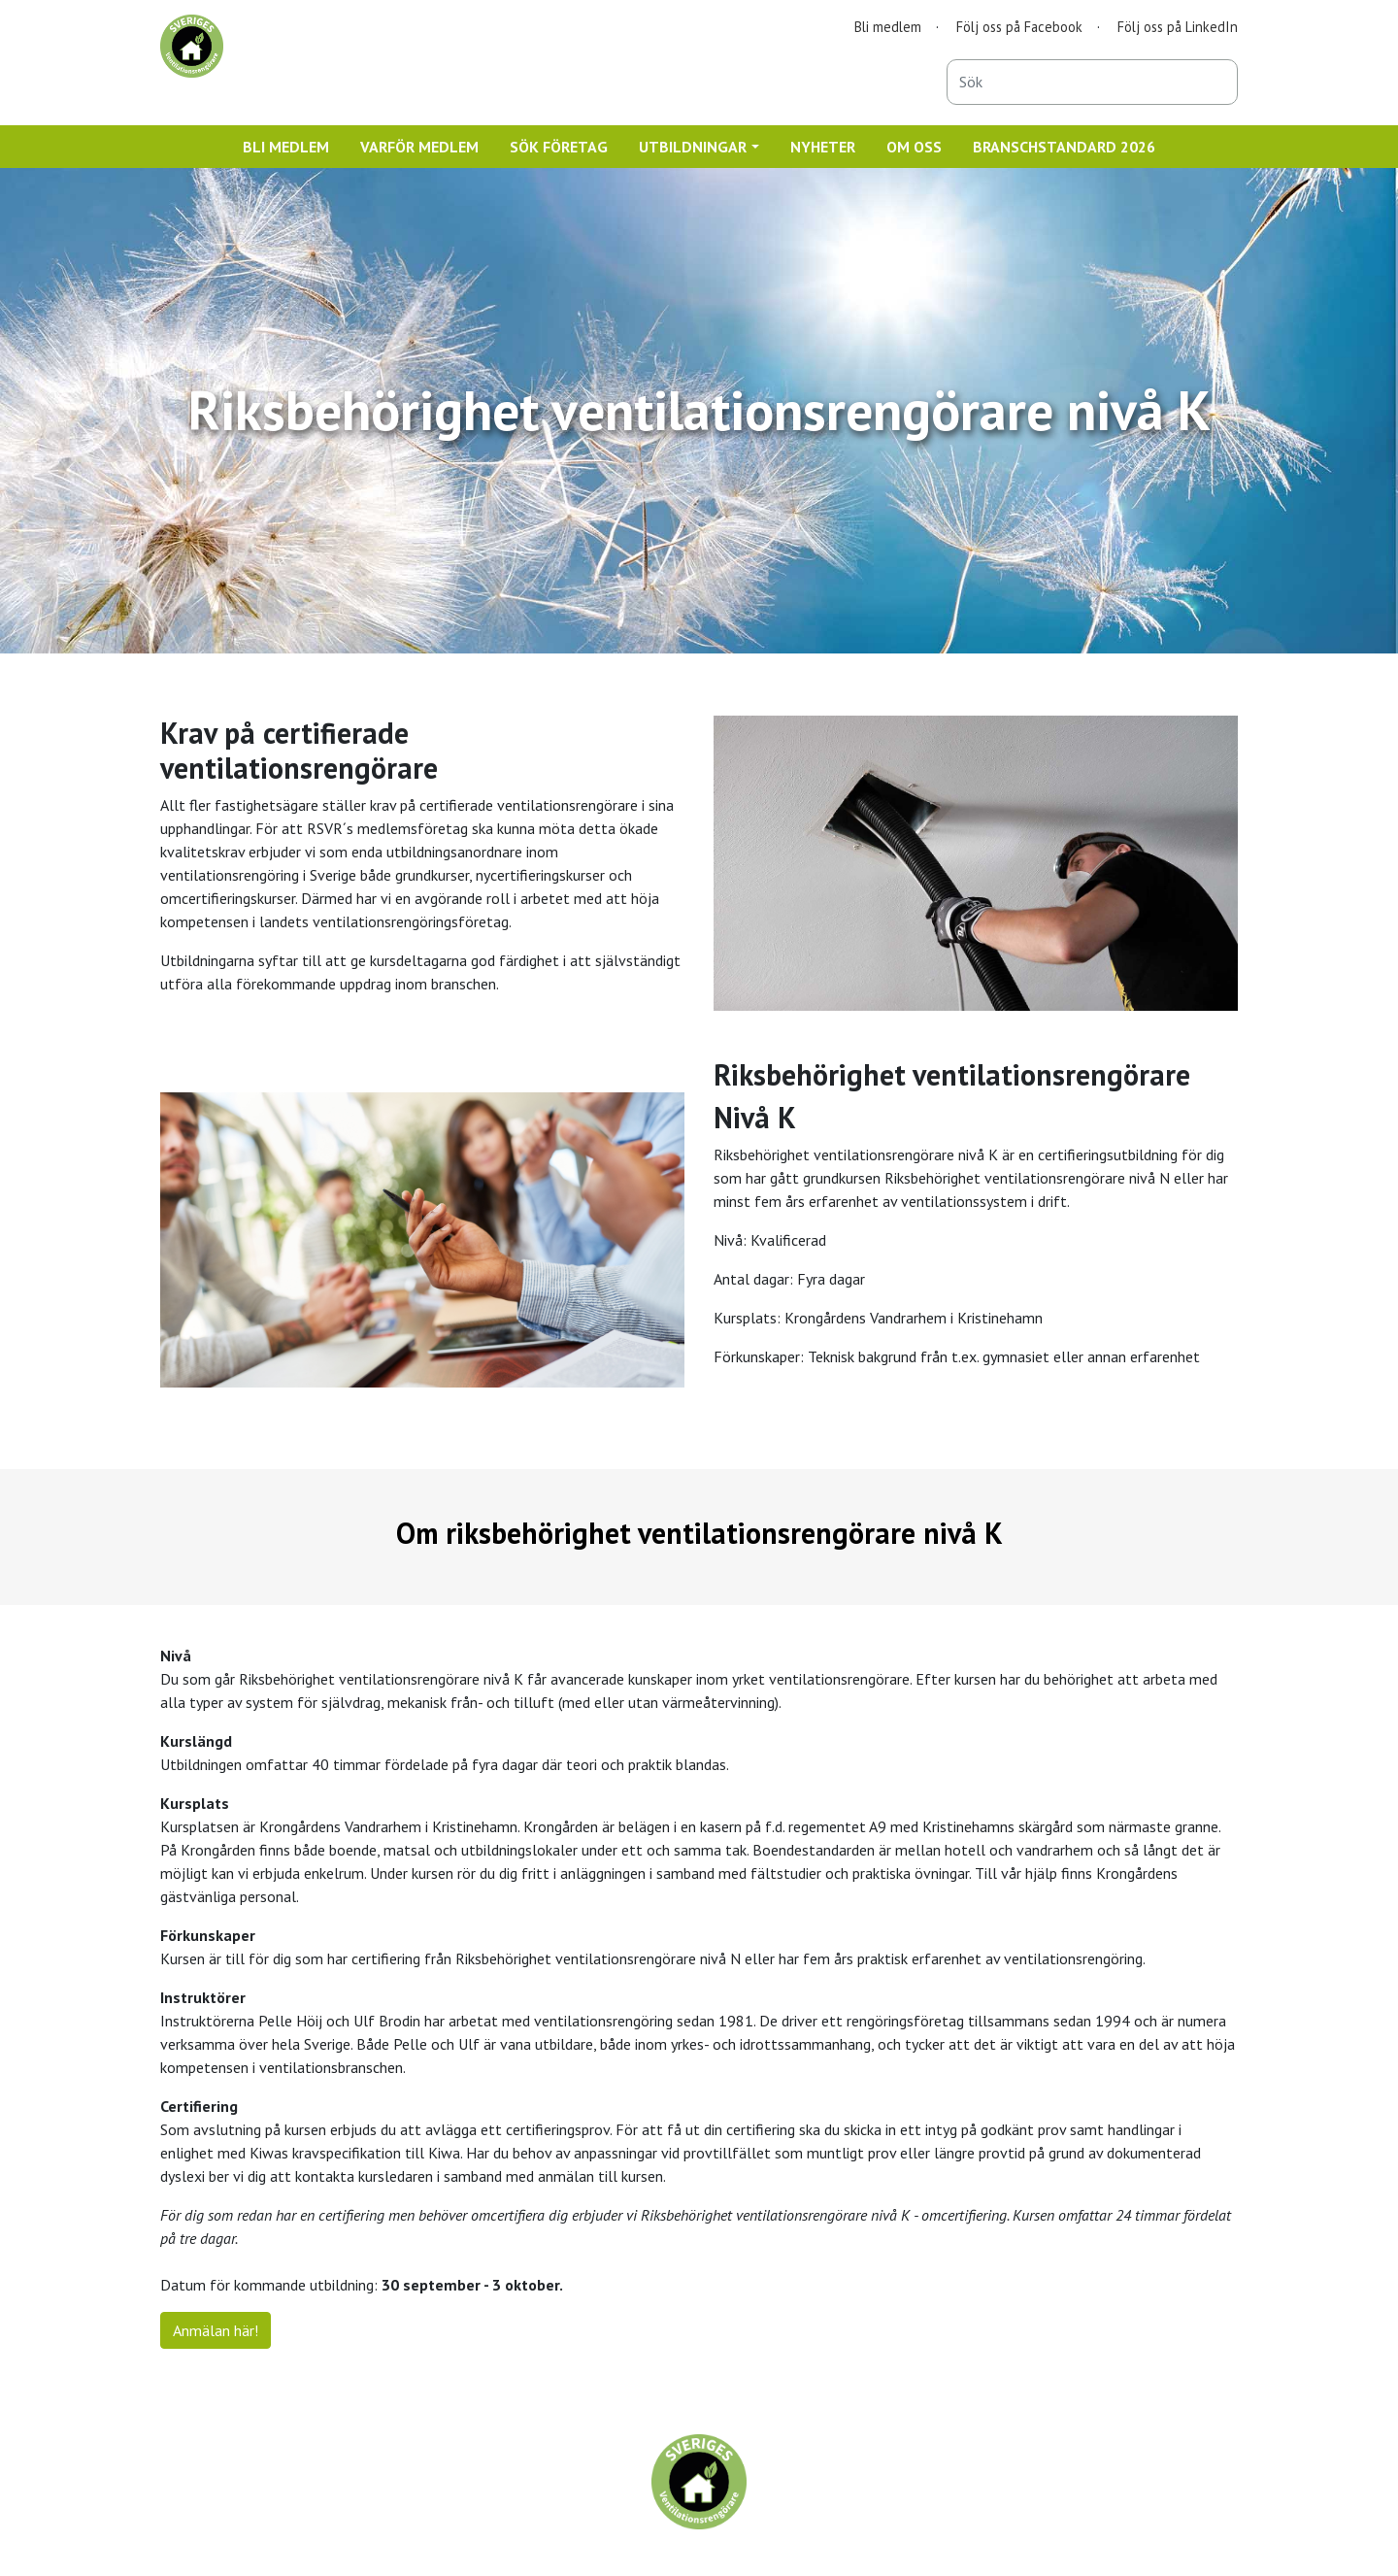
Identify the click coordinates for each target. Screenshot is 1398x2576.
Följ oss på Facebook (1019, 26)
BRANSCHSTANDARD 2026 (1064, 146)
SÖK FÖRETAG (559, 146)
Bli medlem (887, 26)
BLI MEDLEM (286, 146)
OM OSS (914, 146)
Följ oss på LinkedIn (1177, 26)
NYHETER (822, 146)
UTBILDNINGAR (693, 146)
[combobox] (1092, 82)
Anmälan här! (215, 2330)
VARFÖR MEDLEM (419, 146)
